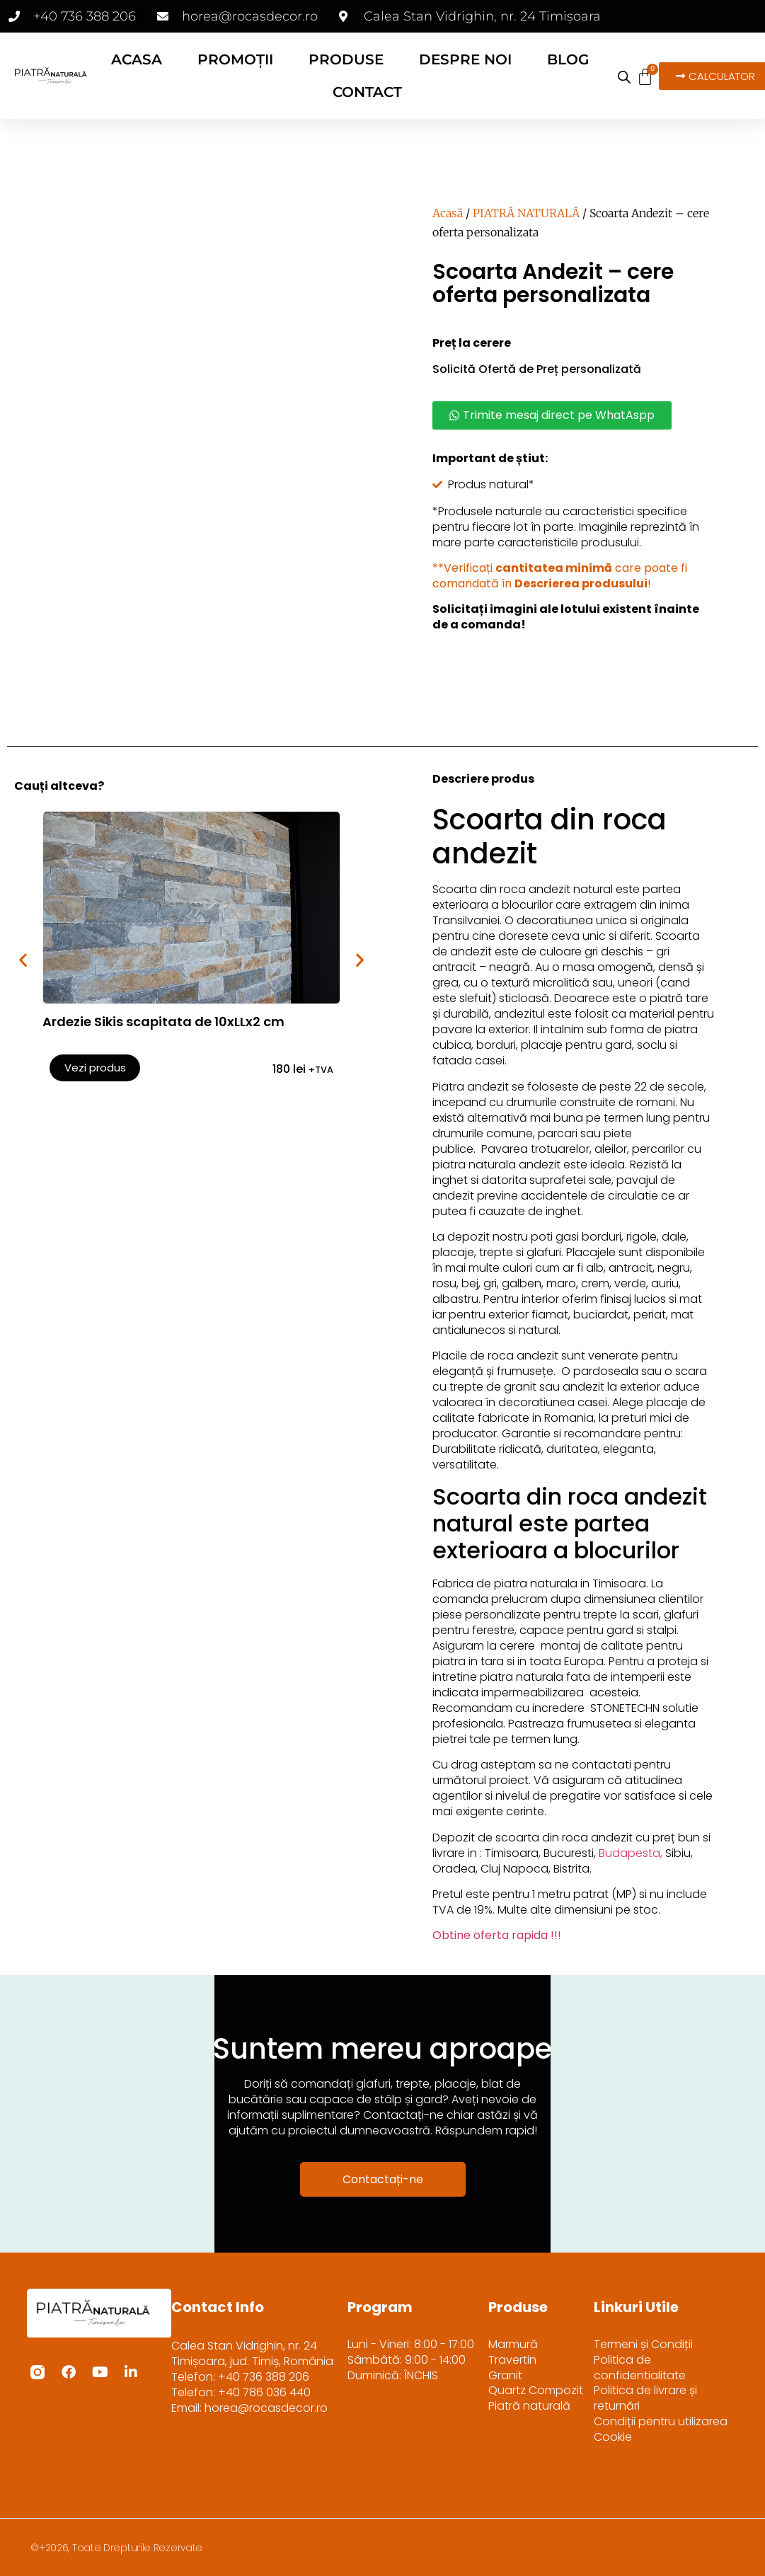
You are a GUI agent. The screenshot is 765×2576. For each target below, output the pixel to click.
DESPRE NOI (465, 59)
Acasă (447, 213)
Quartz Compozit (535, 2391)
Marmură (513, 2344)
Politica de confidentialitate (640, 2368)
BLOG (568, 59)
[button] (23, 960)
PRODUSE (346, 59)
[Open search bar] (624, 77)
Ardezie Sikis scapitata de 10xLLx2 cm (163, 1021)
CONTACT (367, 92)
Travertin (512, 2360)
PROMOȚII (235, 59)
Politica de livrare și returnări (645, 2399)
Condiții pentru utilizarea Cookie (660, 2430)
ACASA (136, 59)
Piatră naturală (529, 2407)
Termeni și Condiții (643, 2344)
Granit (505, 2376)
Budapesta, (630, 1853)
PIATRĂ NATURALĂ (526, 213)
